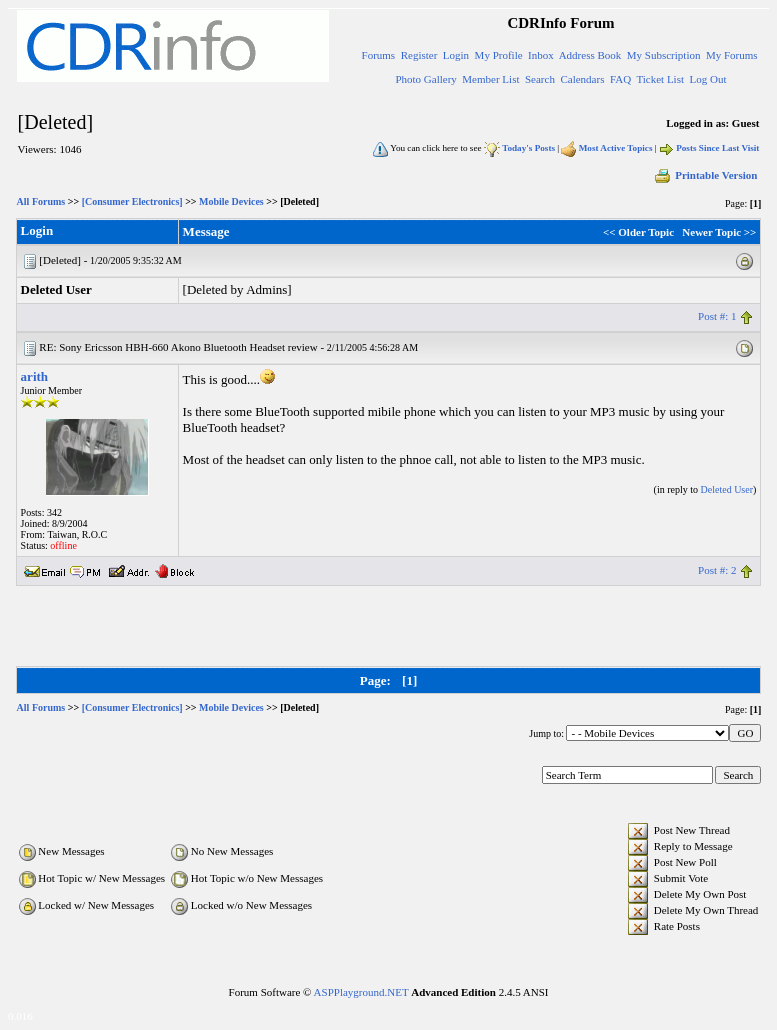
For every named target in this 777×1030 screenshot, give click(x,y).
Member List (490, 79)
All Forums (41, 201)
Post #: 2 (717, 570)
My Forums (732, 55)
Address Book (590, 55)
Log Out (708, 79)
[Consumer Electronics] (132, 201)
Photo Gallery (425, 79)
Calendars (582, 79)
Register (419, 55)
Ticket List (660, 79)
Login (456, 55)
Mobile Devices (231, 201)
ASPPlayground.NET (361, 992)
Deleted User (727, 489)
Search (540, 79)
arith (34, 376)
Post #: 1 (717, 316)
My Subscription (664, 55)
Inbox (541, 55)
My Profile (499, 55)
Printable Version (705, 175)
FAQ (620, 79)
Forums (379, 55)
